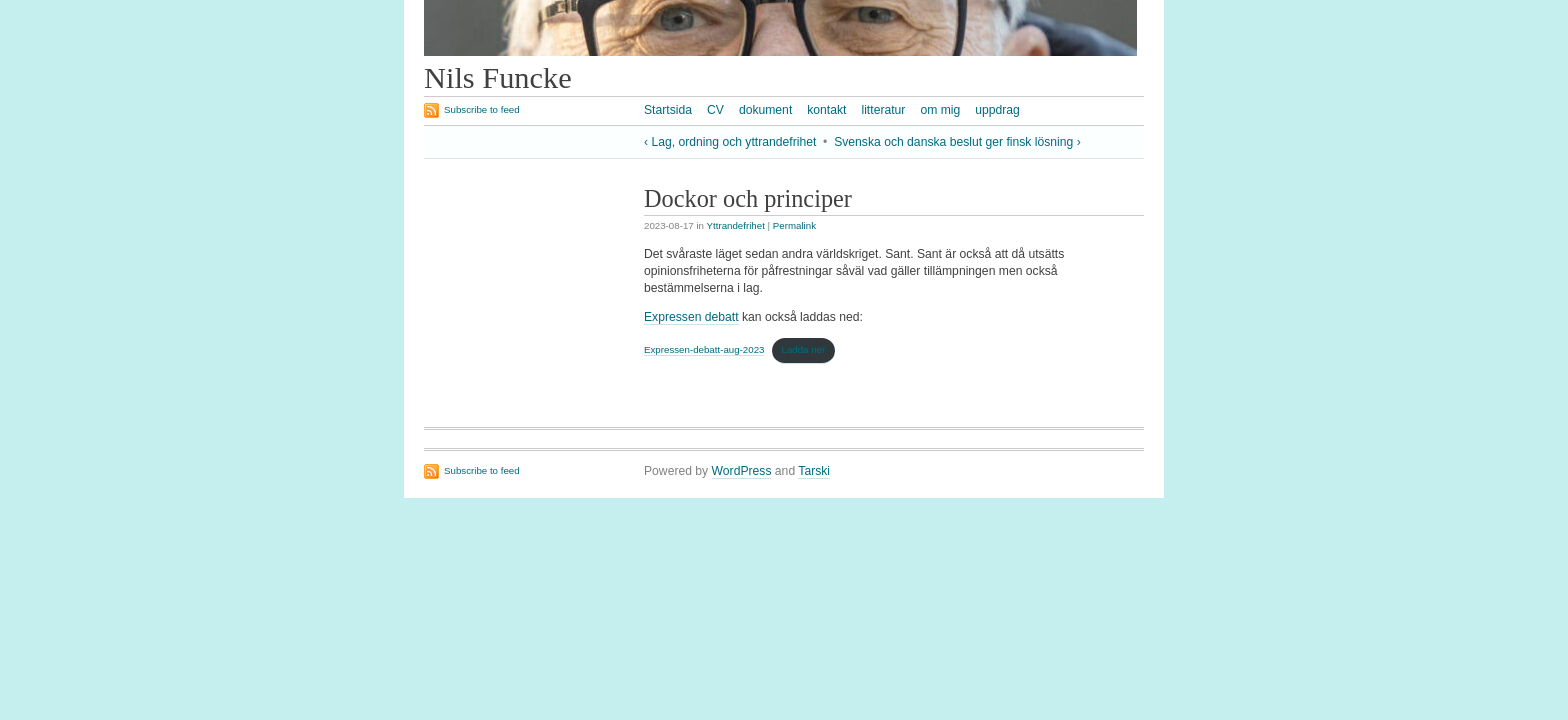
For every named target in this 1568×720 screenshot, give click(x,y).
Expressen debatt (691, 317)
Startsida (668, 110)
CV (715, 110)
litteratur (883, 110)
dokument (765, 110)
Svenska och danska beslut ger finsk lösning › (957, 142)
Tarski (814, 471)
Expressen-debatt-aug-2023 (704, 349)
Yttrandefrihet (736, 225)
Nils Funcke (498, 78)
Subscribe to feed (482, 109)
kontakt (826, 110)
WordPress (742, 471)
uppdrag (997, 110)
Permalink (794, 225)
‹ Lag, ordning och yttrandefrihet (730, 142)
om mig (940, 110)
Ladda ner (803, 349)
